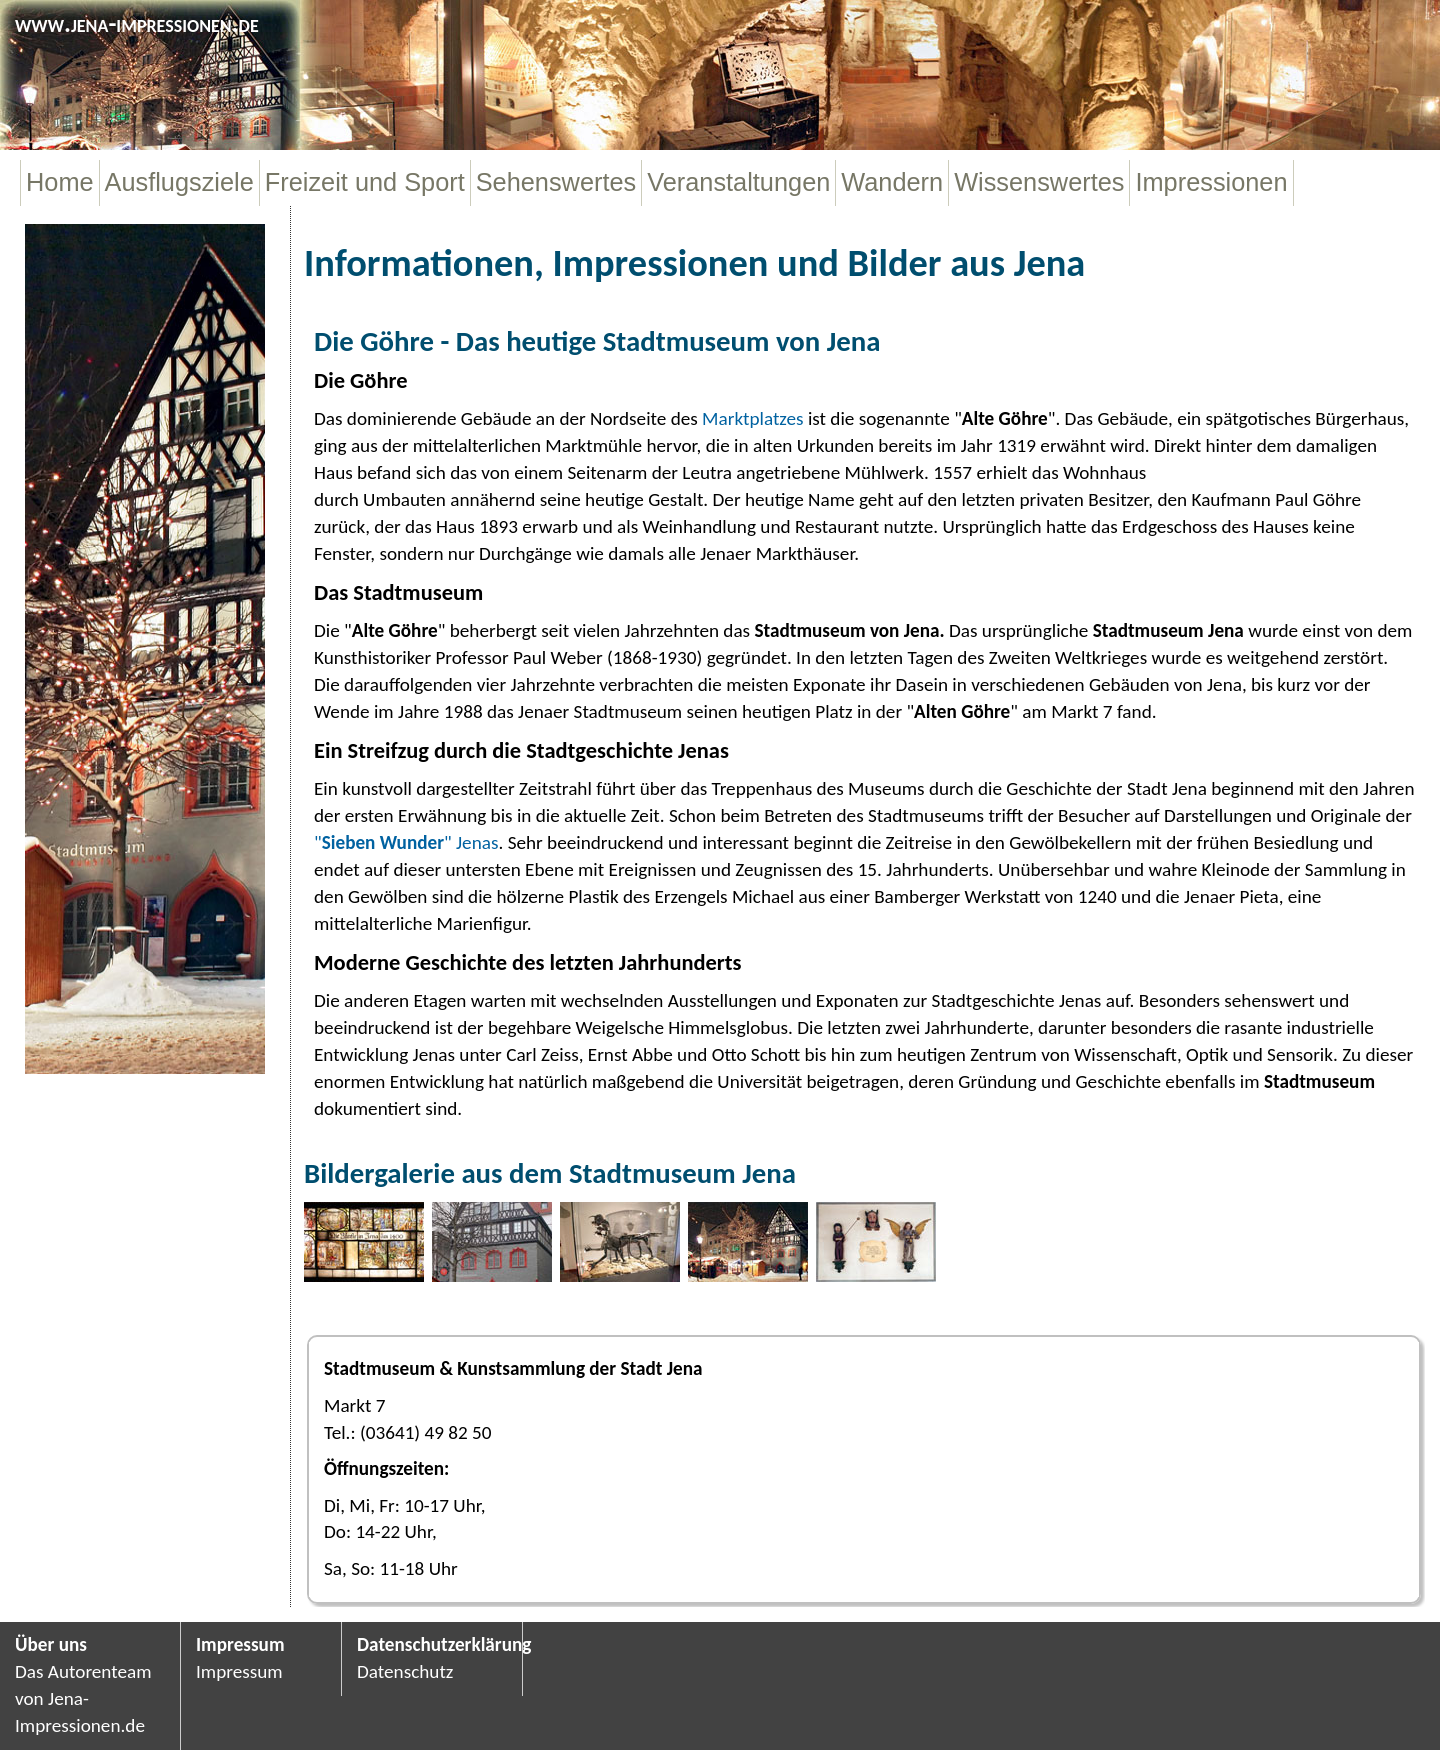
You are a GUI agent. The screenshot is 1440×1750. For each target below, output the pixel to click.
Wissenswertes (1039, 182)
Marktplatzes (752, 418)
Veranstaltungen (738, 182)
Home (60, 182)
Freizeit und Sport (365, 182)
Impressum (240, 1644)
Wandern (892, 182)
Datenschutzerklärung (432, 1644)
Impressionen (1211, 182)
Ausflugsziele (179, 182)
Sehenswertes (556, 182)
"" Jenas (406, 842)
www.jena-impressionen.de (137, 23)
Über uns (51, 1644)
